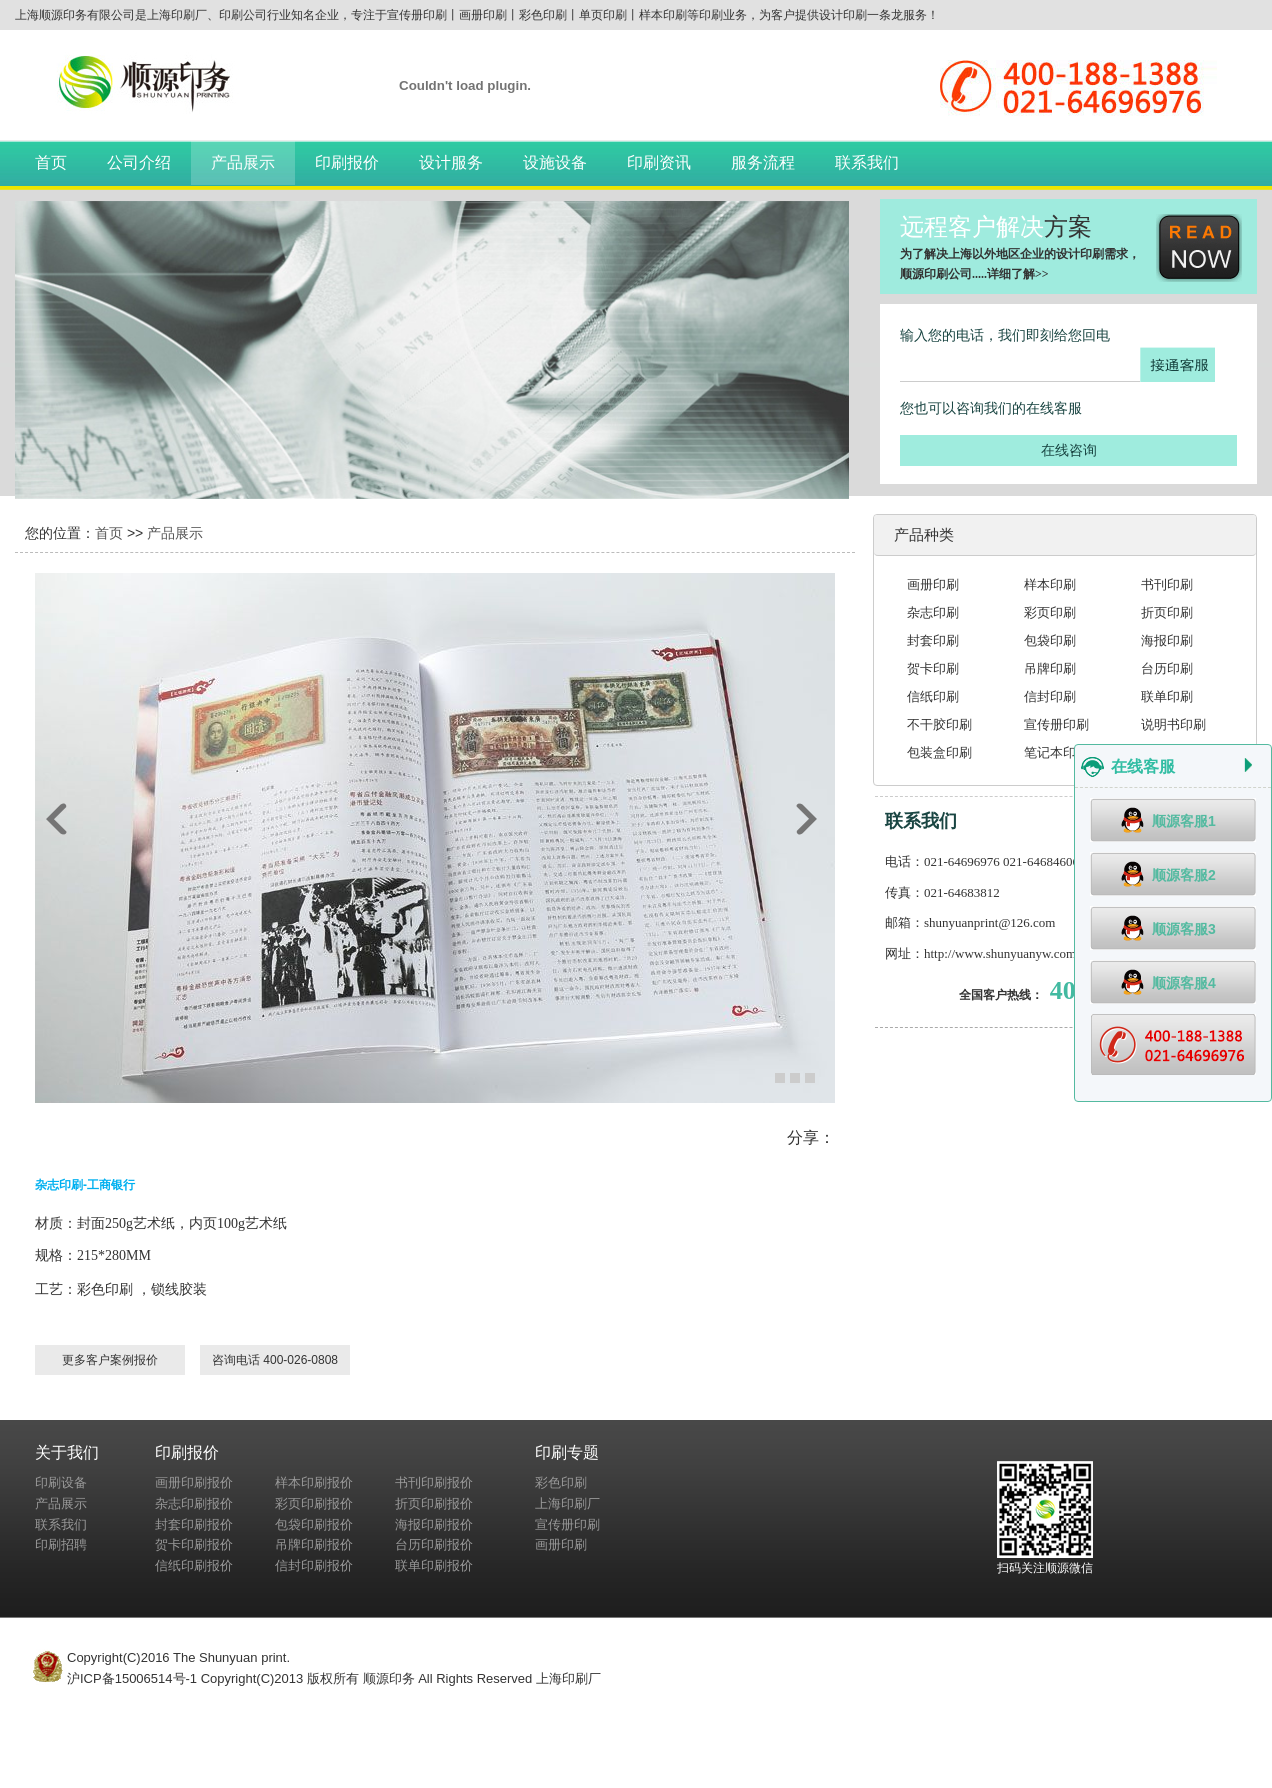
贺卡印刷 (933, 668)
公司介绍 (139, 162)
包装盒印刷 (939, 752)
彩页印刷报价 (314, 1503)
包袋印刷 (1050, 640)
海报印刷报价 (434, 1524)
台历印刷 (1167, 668)
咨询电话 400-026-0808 (275, 1360)
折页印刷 (1167, 612)
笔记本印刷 (1056, 752)
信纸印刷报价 (194, 1565)
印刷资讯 (659, 162)
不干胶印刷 (939, 724)
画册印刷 (933, 584)
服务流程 (763, 162)
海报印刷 (1167, 640)
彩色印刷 (561, 1482)
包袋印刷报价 (314, 1524)
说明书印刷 (1173, 724)
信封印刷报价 (314, 1565)
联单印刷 (1167, 696)
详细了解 (1011, 274)
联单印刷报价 (434, 1565)
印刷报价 (347, 162)
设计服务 (451, 162)
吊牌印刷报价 (314, 1544)
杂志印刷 (933, 612)
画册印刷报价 (194, 1482)
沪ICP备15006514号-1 (132, 1678)
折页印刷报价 (434, 1503)
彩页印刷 (1050, 612)
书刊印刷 (1167, 584)
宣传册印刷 (1056, 724)
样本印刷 (1050, 584)
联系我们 (867, 162)
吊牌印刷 (1050, 668)
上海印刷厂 (567, 1503)
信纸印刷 (933, 696)
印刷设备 (61, 1482)
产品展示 (243, 162)
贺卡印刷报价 (194, 1544)
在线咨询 (1069, 450)
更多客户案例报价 (110, 1360)
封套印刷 (933, 640)
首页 (51, 162)
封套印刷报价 (194, 1524)
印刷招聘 (61, 1544)
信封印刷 (1050, 696)
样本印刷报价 (314, 1482)
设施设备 (555, 162)
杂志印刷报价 (194, 1503)
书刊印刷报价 (434, 1482)
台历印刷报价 (434, 1544)
